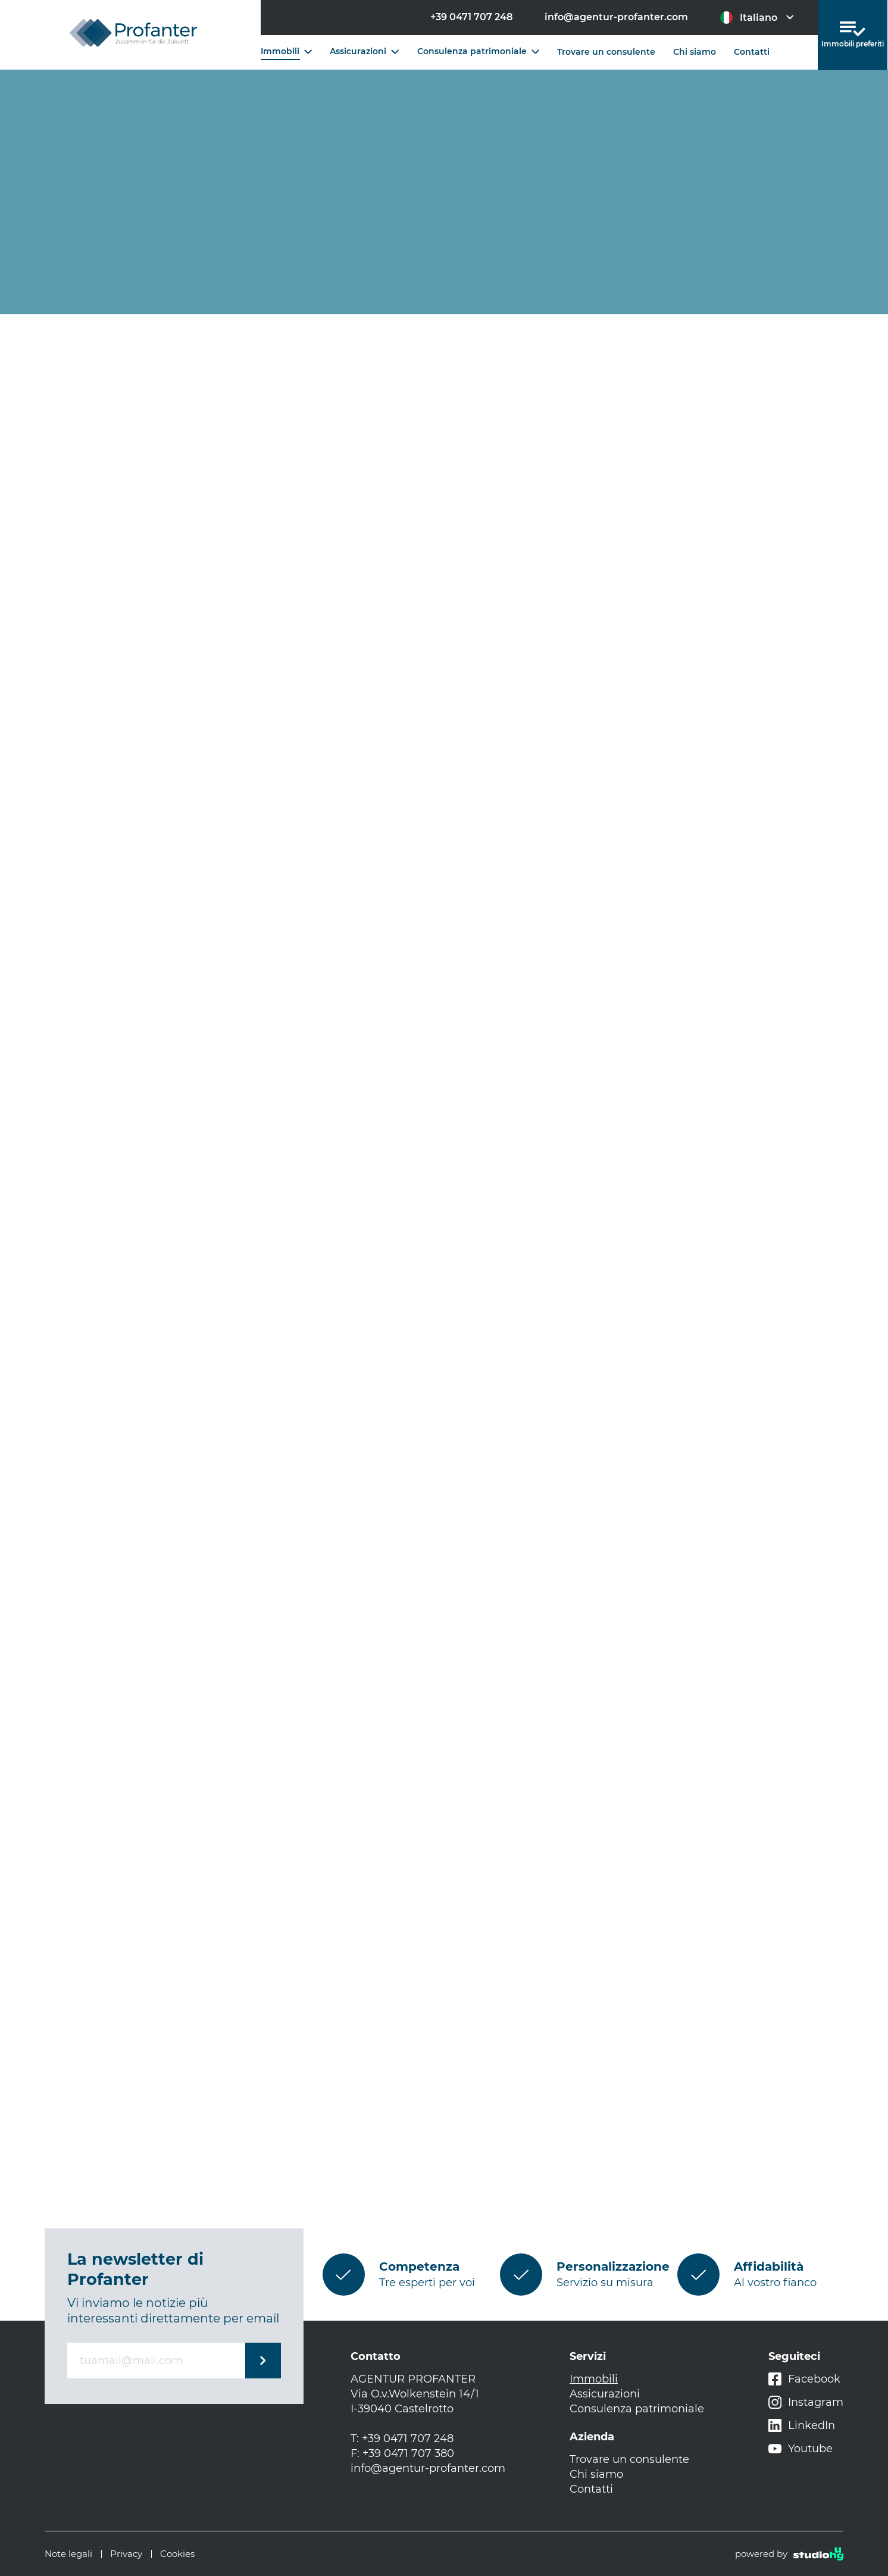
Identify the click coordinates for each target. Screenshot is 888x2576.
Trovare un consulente (606, 51)
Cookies (177, 2553)
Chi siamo (694, 51)
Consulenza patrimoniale (478, 51)
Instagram (805, 2402)
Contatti (752, 51)
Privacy (126, 2553)
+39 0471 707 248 (471, 17)
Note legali (68, 2553)
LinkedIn (801, 2426)
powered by (789, 2554)
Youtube (800, 2449)
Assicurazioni (364, 51)
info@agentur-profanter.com (616, 17)
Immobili (286, 51)
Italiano (756, 17)
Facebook (804, 2379)
